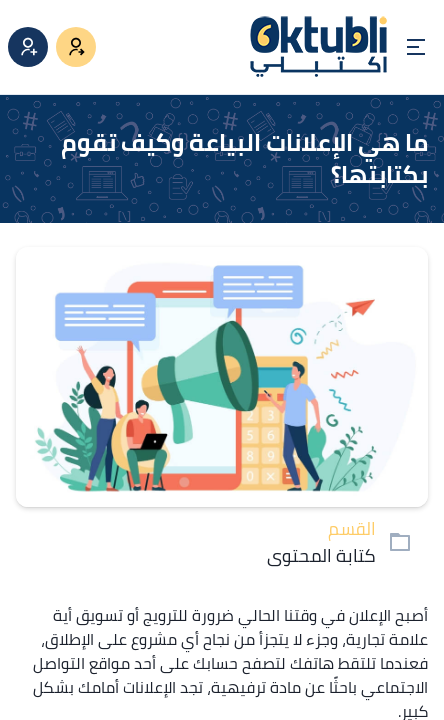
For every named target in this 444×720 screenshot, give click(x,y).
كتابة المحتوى (321, 555)
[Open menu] (416, 47)
